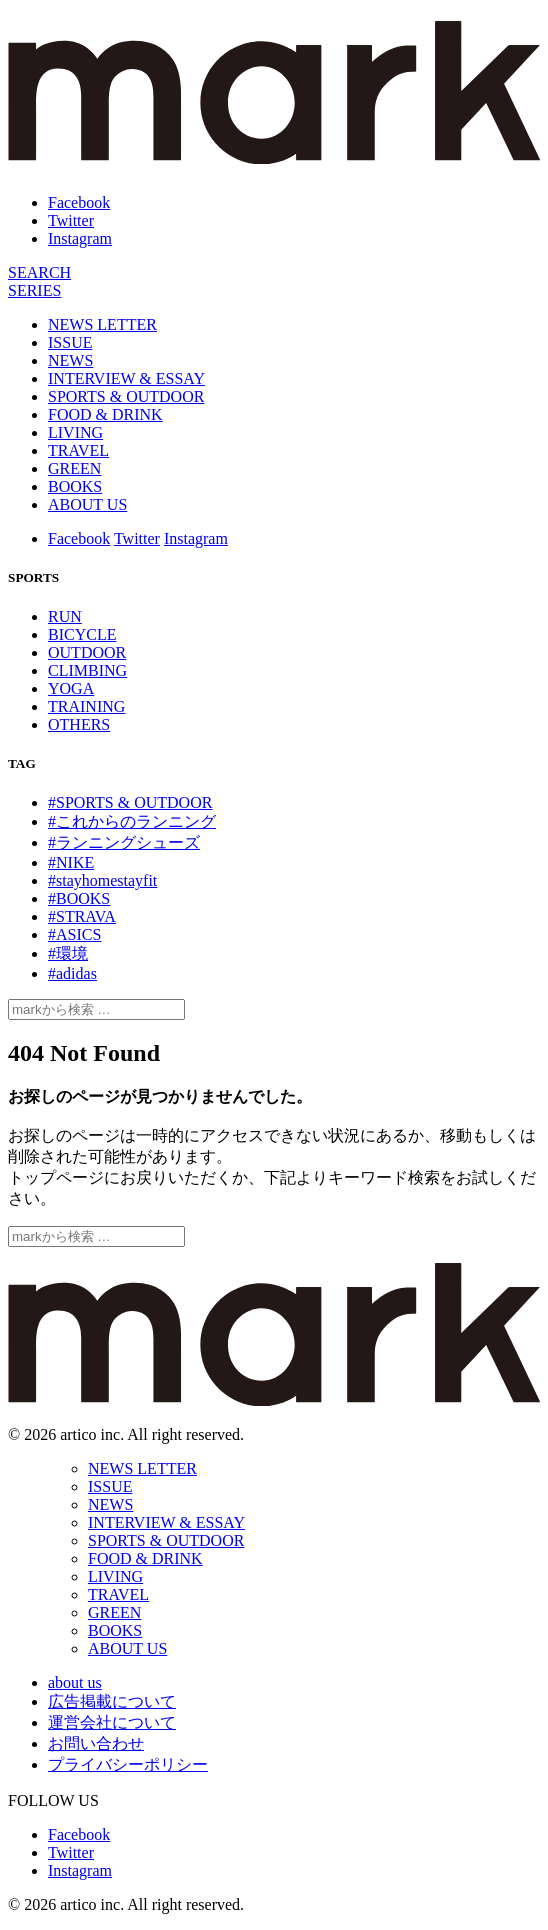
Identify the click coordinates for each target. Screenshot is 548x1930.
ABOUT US (87, 504)
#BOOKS (79, 898)
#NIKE (71, 862)
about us (75, 1682)
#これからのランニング (132, 821)
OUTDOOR (87, 652)
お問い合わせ (96, 1743)
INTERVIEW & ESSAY (126, 378)
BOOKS (75, 486)
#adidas (72, 973)
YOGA (71, 688)
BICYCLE (82, 634)
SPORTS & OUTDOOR (126, 396)
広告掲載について (112, 1701)
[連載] (34, 290)
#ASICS (74, 934)
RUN (65, 616)
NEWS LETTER (102, 324)
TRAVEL (78, 450)
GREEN (74, 468)
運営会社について (112, 1722)
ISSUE (70, 342)
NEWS (70, 360)
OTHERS (79, 724)
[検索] (39, 272)
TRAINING (86, 706)
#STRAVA (82, 916)
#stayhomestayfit (102, 880)
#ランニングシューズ (124, 842)
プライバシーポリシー (128, 1764)
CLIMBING (87, 670)
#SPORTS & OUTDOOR (130, 802)
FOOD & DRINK (105, 414)
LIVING (75, 432)
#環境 (68, 953)
